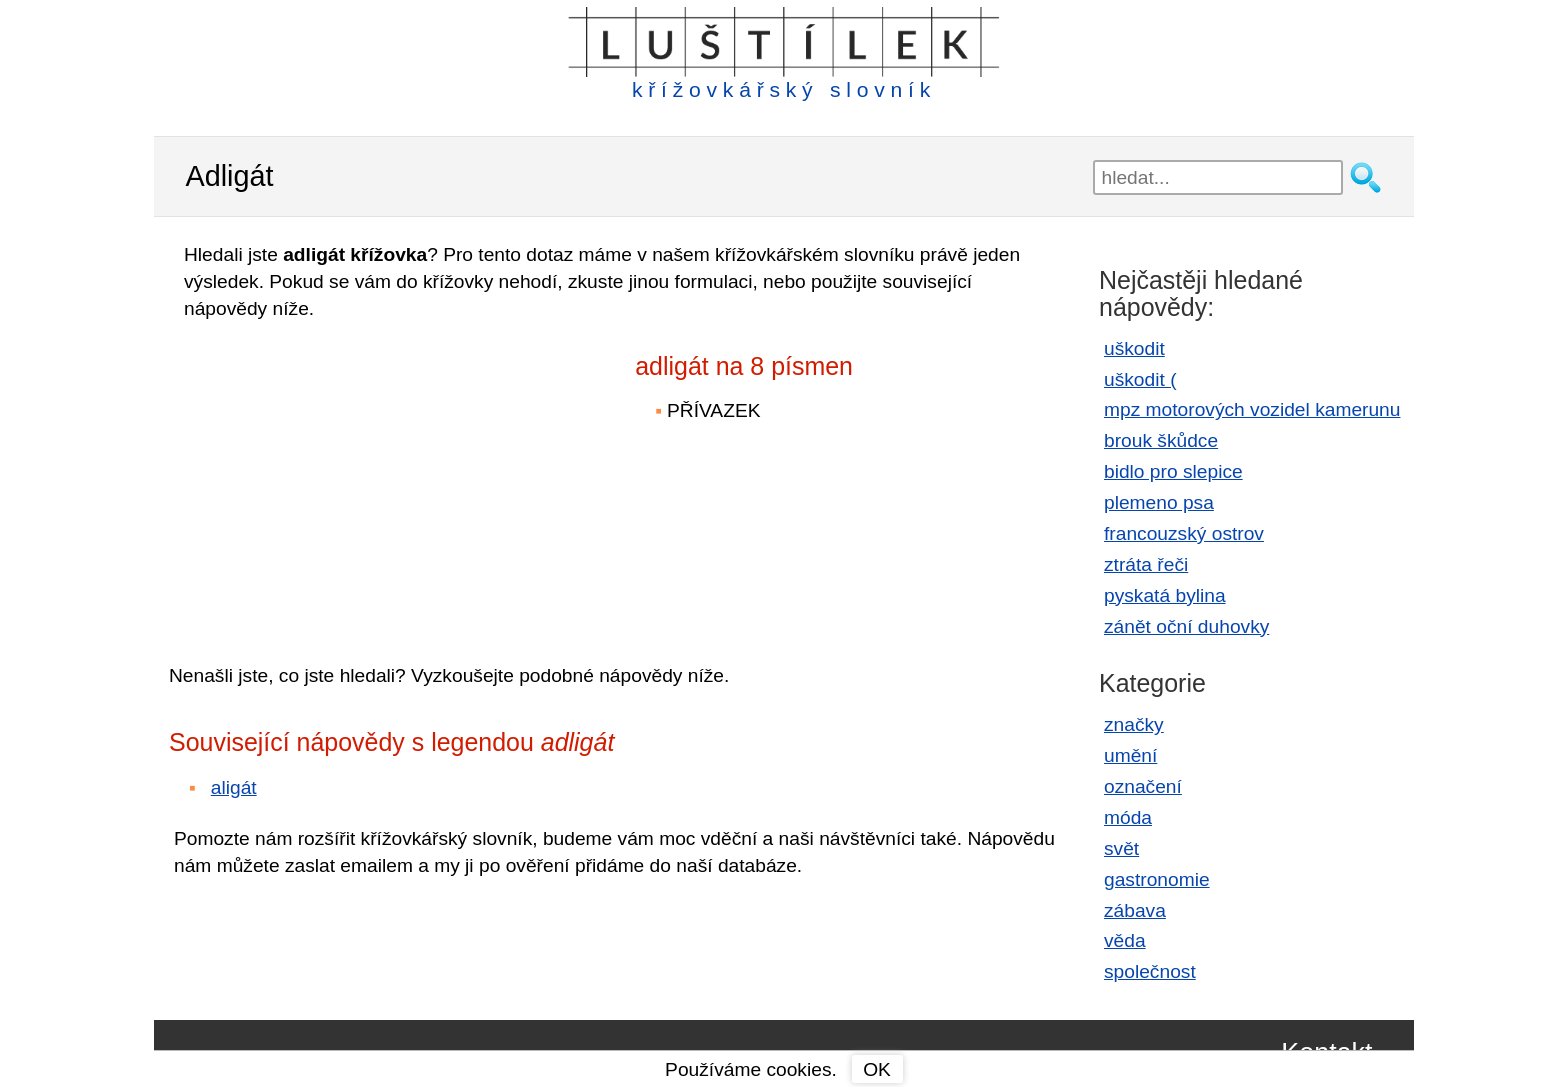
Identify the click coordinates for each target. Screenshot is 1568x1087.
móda (1128, 817)
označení (1143, 786)
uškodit (1134, 348)
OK (877, 1069)
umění (1130, 755)
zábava (1135, 910)
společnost (1150, 971)
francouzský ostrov (1184, 533)
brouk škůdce (1161, 440)
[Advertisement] (344, 478)
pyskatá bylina (1165, 595)
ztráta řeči (1146, 564)
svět (1121, 848)
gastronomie (1157, 879)
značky (1134, 724)
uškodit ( (1140, 379)
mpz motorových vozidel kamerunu (1252, 409)
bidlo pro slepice (1173, 471)
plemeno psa (1159, 502)
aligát (234, 787)
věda (1125, 940)
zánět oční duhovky (1186, 626)
